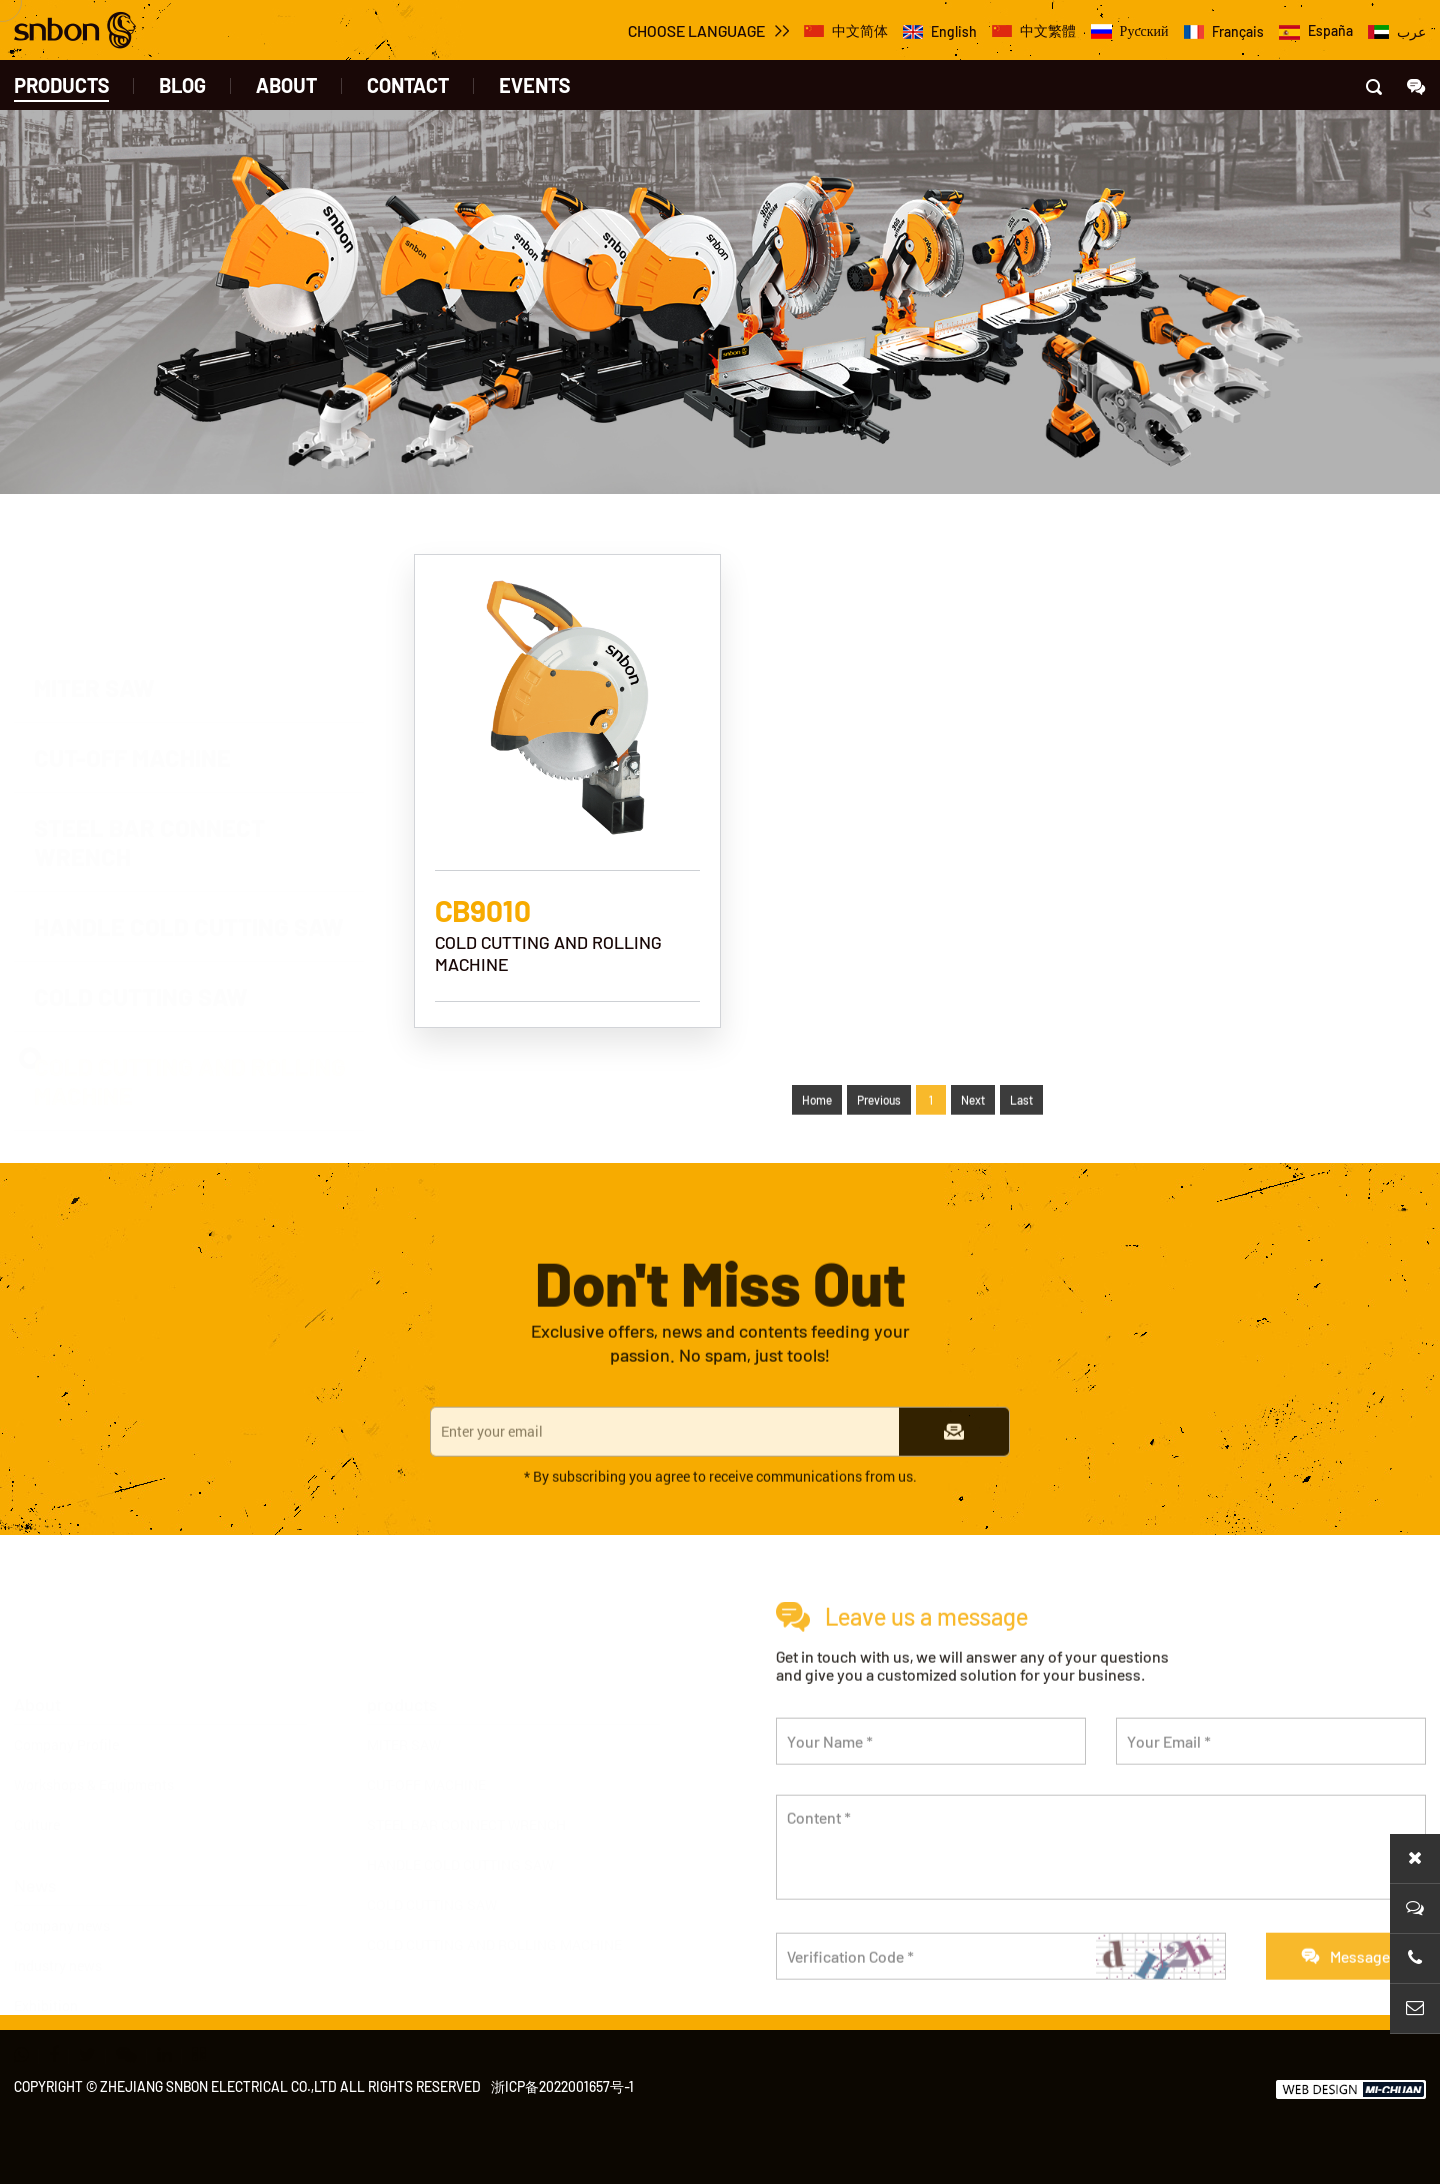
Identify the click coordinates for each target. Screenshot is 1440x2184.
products (61, 85)
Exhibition (46, 1962)
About (37, 1661)
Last (1021, 1139)
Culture (37, 1781)
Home (817, 1139)
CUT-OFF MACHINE (426, 1741)
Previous (879, 1139)
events (534, 85)
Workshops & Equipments (94, 1741)
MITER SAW (404, 1701)
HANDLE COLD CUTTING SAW (460, 1821)
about (286, 85)
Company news (62, 1882)
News (35, 1842)
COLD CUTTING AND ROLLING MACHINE (494, 1901)
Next (973, 1139)
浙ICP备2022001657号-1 (562, 2086)
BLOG (182, 85)
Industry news (58, 1922)
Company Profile (66, 1701)
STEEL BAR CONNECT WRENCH (466, 1781)
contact (408, 85)
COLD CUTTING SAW (432, 1861)
